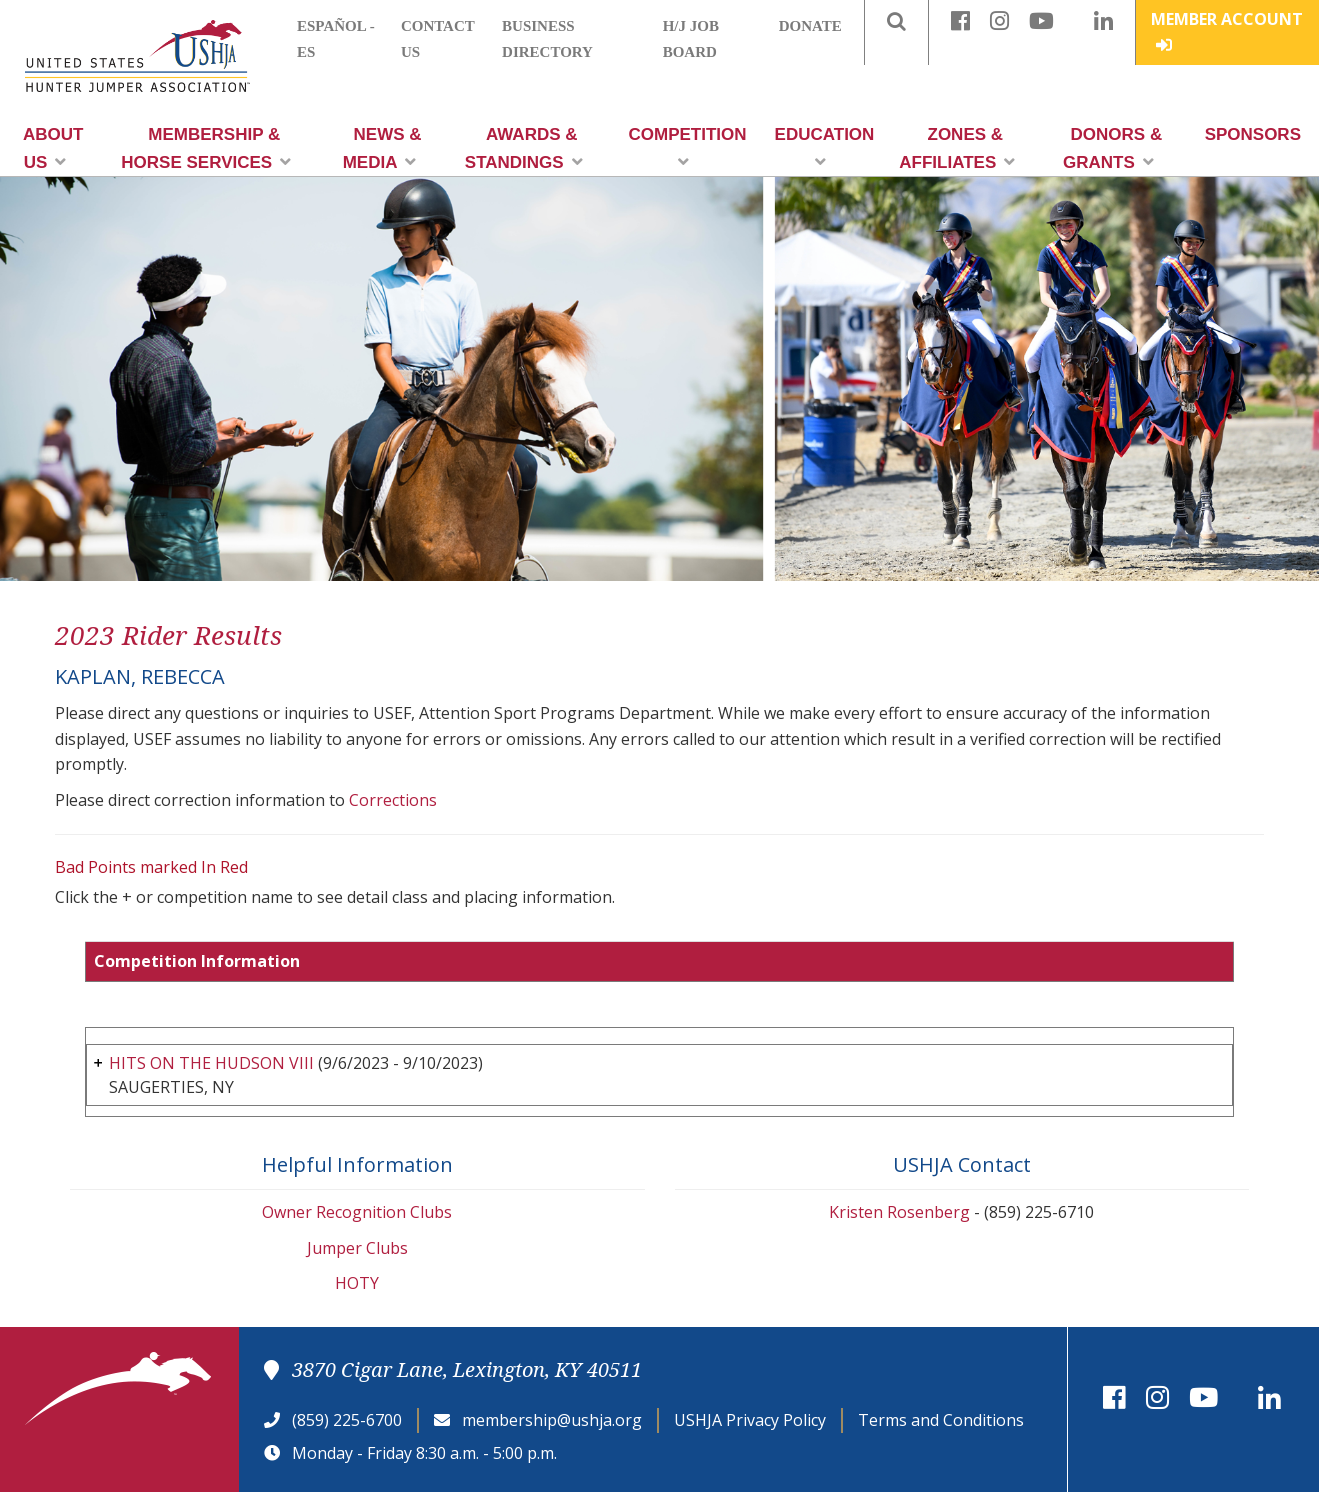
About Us (53, 148)
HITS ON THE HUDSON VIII (211, 1063)
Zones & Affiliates (957, 148)
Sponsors (1253, 134)
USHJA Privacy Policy (750, 1420)
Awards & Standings (524, 148)
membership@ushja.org (552, 1420)
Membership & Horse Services (206, 148)
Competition (688, 147)
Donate (810, 26)
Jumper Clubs (357, 1248)
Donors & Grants (1112, 148)
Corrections (393, 800)
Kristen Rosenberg (899, 1212)
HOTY (357, 1283)
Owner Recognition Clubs (357, 1212)
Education (825, 147)
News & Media (382, 148)
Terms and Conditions (941, 1420)
